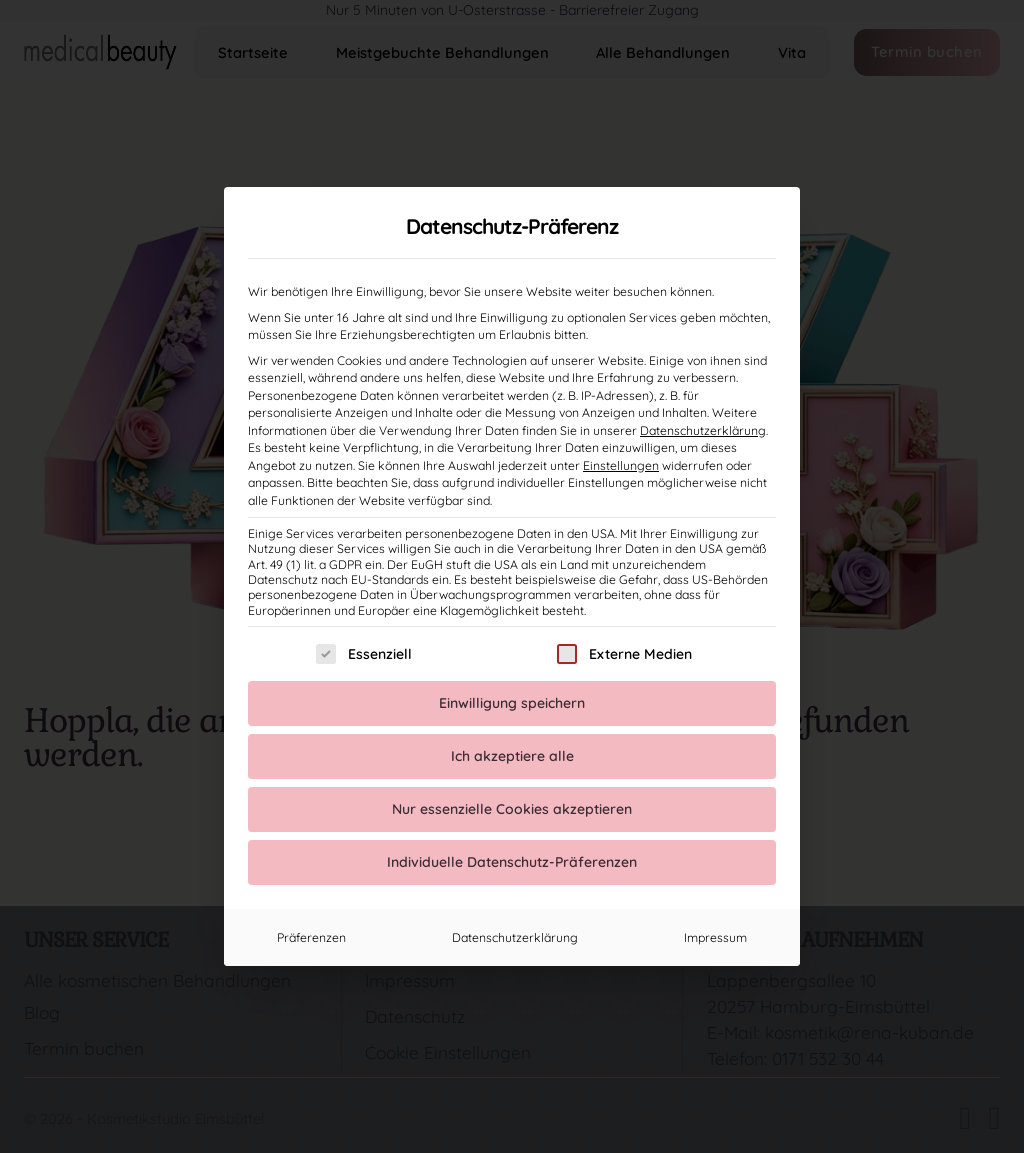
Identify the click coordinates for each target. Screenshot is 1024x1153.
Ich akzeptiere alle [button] (512, 756)
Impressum (715, 937)
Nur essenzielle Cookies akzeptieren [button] (512, 809)
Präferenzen (311, 937)
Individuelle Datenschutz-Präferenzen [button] (512, 862)
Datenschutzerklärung (703, 430)
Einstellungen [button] (621, 465)
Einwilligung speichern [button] (512, 703)
